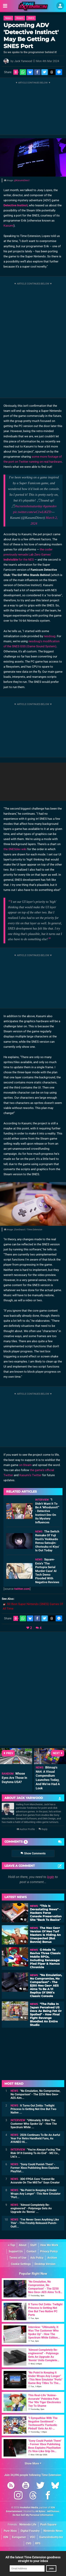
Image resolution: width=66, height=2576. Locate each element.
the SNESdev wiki (15, 849)
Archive (52, 2257)
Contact (31, 2251)
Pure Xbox (10, 2530)
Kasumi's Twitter (30, 1475)
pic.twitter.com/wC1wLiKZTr (32, 512)
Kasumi (9, 225)
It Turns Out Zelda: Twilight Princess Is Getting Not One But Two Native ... (33, 2109)
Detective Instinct (16, 205)
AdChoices (53, 2511)
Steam (19, 18)
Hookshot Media (29, 2507)
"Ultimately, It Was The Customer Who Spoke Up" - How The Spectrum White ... (34, 2124)
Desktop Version (45, 2264)
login (50, 1877)
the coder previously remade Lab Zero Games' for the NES (28, 554)
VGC (32, 2537)
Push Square (48, 2524)
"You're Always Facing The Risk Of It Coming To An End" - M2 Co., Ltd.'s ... (35, 2153)
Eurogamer (19, 2537)
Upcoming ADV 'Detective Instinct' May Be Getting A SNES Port (31, 35)
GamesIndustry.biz (51, 2537)
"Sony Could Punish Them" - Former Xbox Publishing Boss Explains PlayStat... (35, 2168)
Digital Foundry (30, 2530)
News (8, 18)
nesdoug (49, 636)
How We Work (49, 2245)
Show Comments (33, 1853)
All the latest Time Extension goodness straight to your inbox (33, 2559)
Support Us (16, 2251)
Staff (33, 2245)
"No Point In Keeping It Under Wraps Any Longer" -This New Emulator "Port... (36, 2194)
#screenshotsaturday (28, 506)
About (22, 2245)
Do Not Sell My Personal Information (33, 2515)
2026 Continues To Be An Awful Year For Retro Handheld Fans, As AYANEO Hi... (35, 2138)
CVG (28, 2543)
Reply (43, 1829)
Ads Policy (36, 2257)
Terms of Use (17, 2257)
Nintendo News (53, 2530)
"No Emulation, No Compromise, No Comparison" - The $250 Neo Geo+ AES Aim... (35, 2094)
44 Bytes (40, 2511)
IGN (5, 2537)
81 (22, 1989)
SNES (31, 18)
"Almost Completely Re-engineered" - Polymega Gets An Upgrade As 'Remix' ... (31, 2208)
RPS (37, 2543)
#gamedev (49, 506)
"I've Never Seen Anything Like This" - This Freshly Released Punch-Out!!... (35, 2223)
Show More (33, 2463)
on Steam (25, 1465)
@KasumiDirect (21, 180)
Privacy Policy (49, 2251)
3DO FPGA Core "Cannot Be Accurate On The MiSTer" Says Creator (35, 2180)
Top (11, 2245)
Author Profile (26, 1829)
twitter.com (22, 1589)
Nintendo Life (27, 2524)
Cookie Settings (21, 2264)
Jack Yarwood (23, 61)
